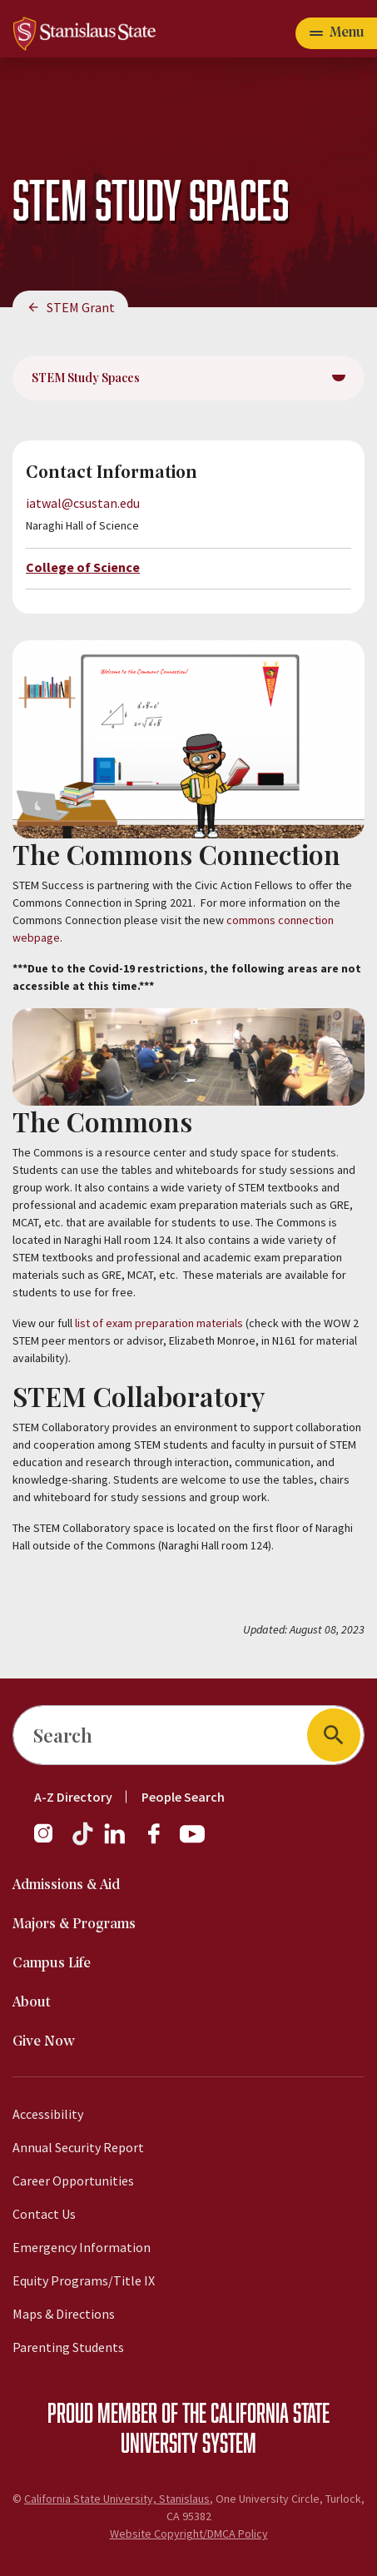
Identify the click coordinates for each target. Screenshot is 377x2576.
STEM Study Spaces (86, 377)
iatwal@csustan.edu (83, 503)
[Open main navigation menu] (336, 33)
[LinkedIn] (115, 1841)
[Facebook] (160, 1841)
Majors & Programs (74, 1924)
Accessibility (47, 2114)
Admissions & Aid (66, 1885)
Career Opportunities (73, 2180)
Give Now (43, 2042)
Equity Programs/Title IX (83, 2280)
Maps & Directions (63, 2313)
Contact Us (44, 2214)
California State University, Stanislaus (117, 2498)
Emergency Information (81, 2247)
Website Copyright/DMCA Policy (189, 2533)
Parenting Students (68, 2347)
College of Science (83, 567)
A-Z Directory (73, 1796)
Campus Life (51, 1964)
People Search (183, 1796)
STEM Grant (81, 307)
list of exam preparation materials (159, 1322)
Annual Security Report (78, 2147)
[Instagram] (50, 1841)
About (31, 2003)
